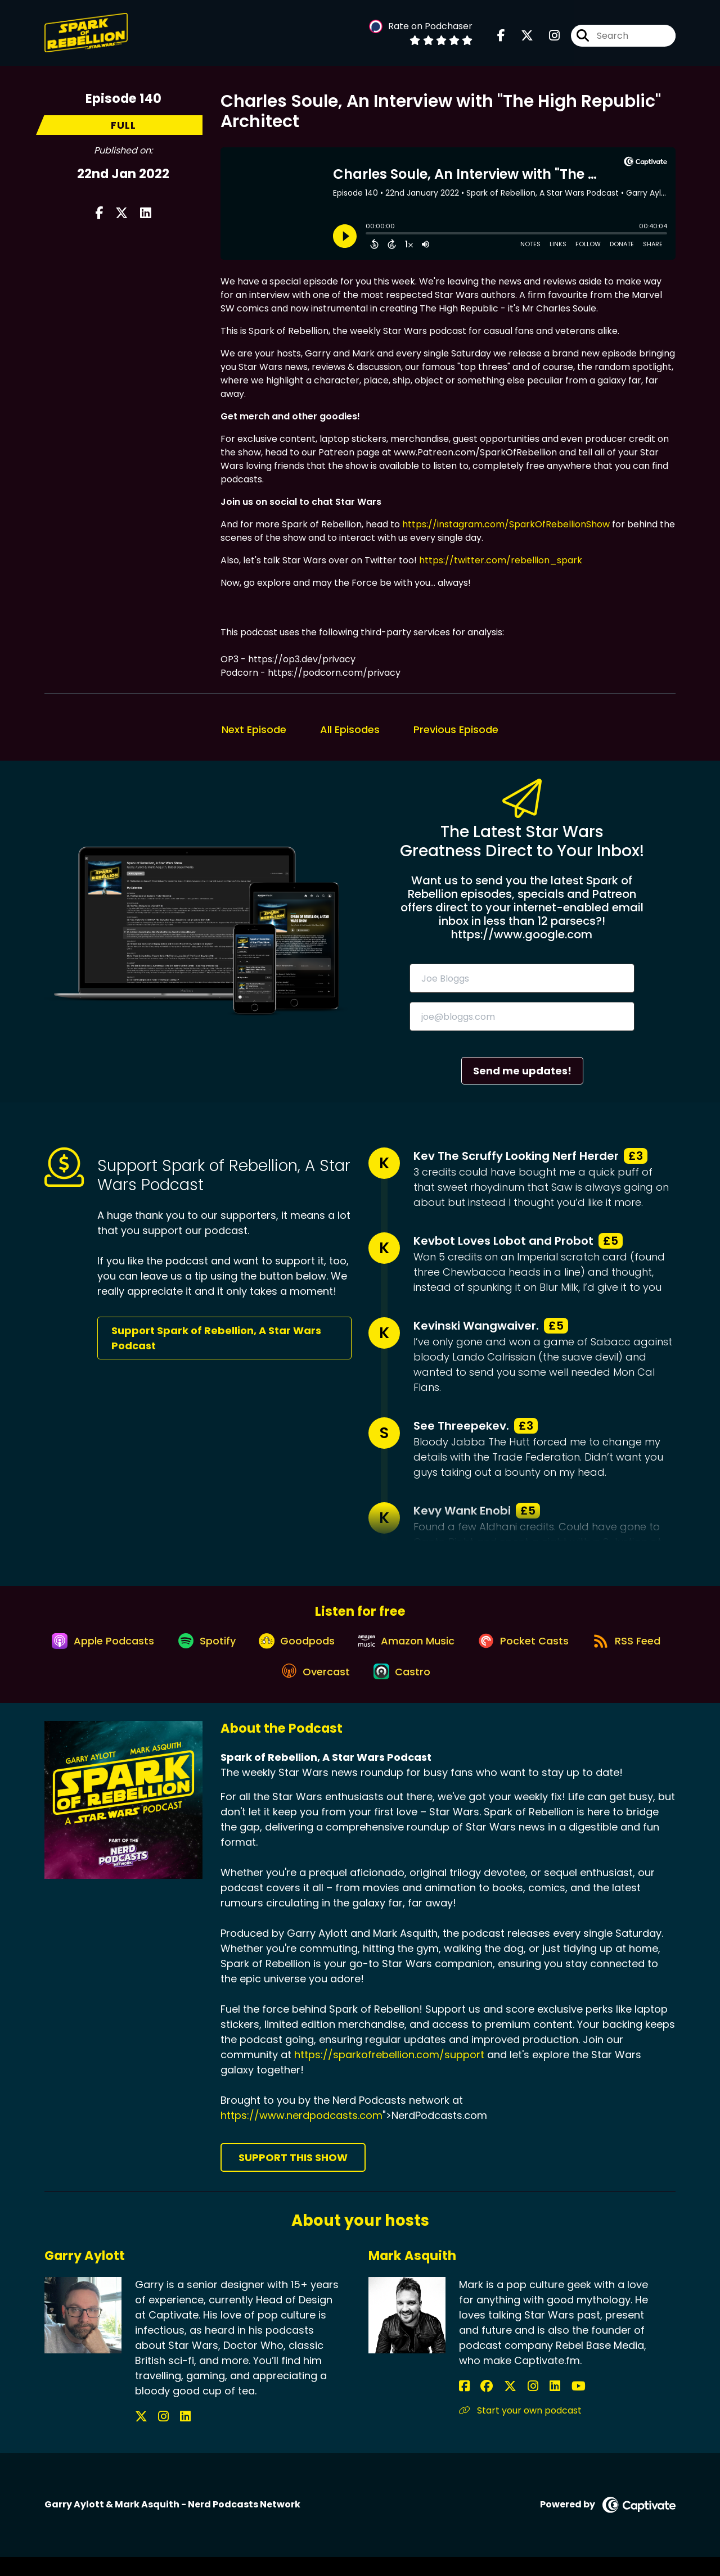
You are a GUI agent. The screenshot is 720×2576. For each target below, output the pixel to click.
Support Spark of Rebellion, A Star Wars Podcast (216, 1338)
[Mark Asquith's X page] (493, 2405)
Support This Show (293, 2177)
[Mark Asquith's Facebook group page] (478, 2405)
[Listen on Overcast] (360, 1690)
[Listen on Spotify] (245, 1649)
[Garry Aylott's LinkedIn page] (168, 2435)
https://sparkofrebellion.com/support (389, 2074)
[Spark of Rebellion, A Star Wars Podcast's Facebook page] (501, 39)
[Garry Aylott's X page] (141, 2435)
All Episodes (350, 729)
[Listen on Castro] (452, 1690)
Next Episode (254, 729)
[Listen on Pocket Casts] (580, 1649)
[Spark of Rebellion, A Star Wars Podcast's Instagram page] (548, 39)
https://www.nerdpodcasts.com (301, 2135)
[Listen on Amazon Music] (457, 1649)
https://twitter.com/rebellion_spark (500, 560)
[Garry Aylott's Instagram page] (155, 2435)
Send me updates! (522, 1071)
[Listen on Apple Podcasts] (134, 1649)
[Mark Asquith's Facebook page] (464, 2405)
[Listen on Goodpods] (341, 1649)
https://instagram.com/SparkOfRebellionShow (506, 524)
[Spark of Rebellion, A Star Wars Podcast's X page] (520, 39)
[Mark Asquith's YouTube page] (534, 2405)
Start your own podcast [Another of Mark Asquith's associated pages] (520, 2429)
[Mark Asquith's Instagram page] (506, 2405)
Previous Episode (455, 729)
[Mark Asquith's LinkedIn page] (519, 2405)
